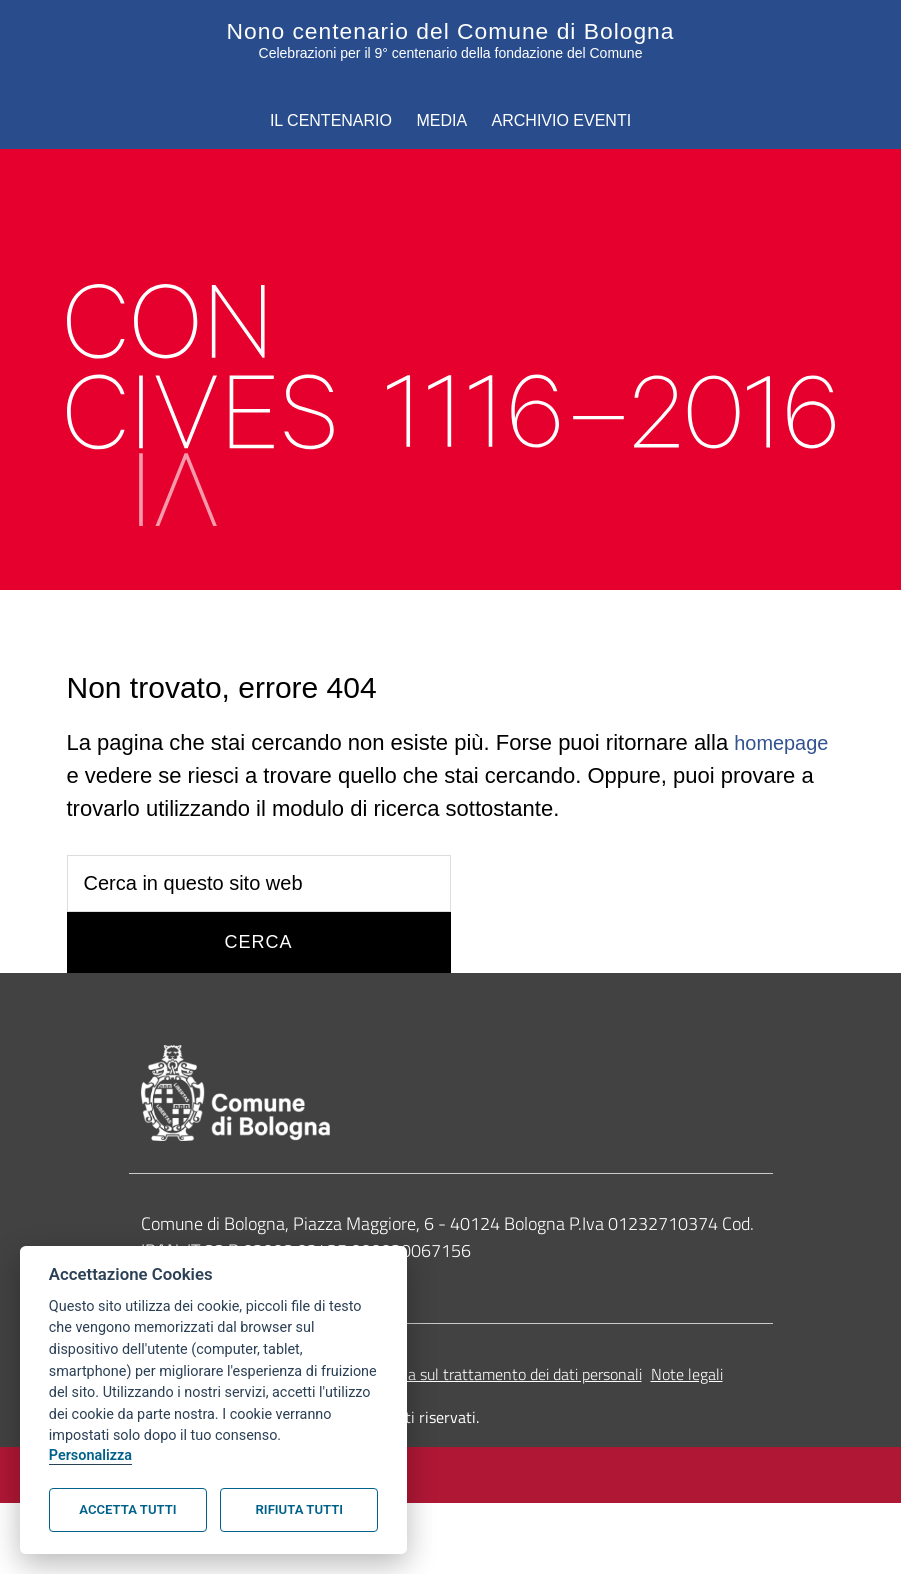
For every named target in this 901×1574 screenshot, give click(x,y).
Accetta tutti (127, 1509)
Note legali (687, 1375)
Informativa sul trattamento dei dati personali (490, 1375)
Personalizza (90, 1455)
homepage (119, 772)
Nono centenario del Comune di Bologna (450, 30)
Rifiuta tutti (299, 1509)
